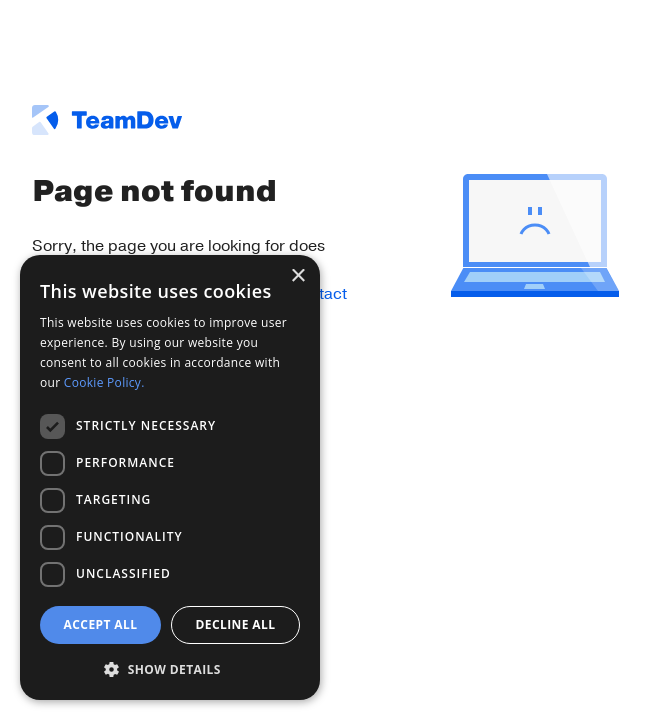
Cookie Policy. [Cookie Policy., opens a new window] (104, 382)
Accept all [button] (101, 624)
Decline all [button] (236, 624)
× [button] (297, 276)
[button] (170, 668)
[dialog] (170, 477)
